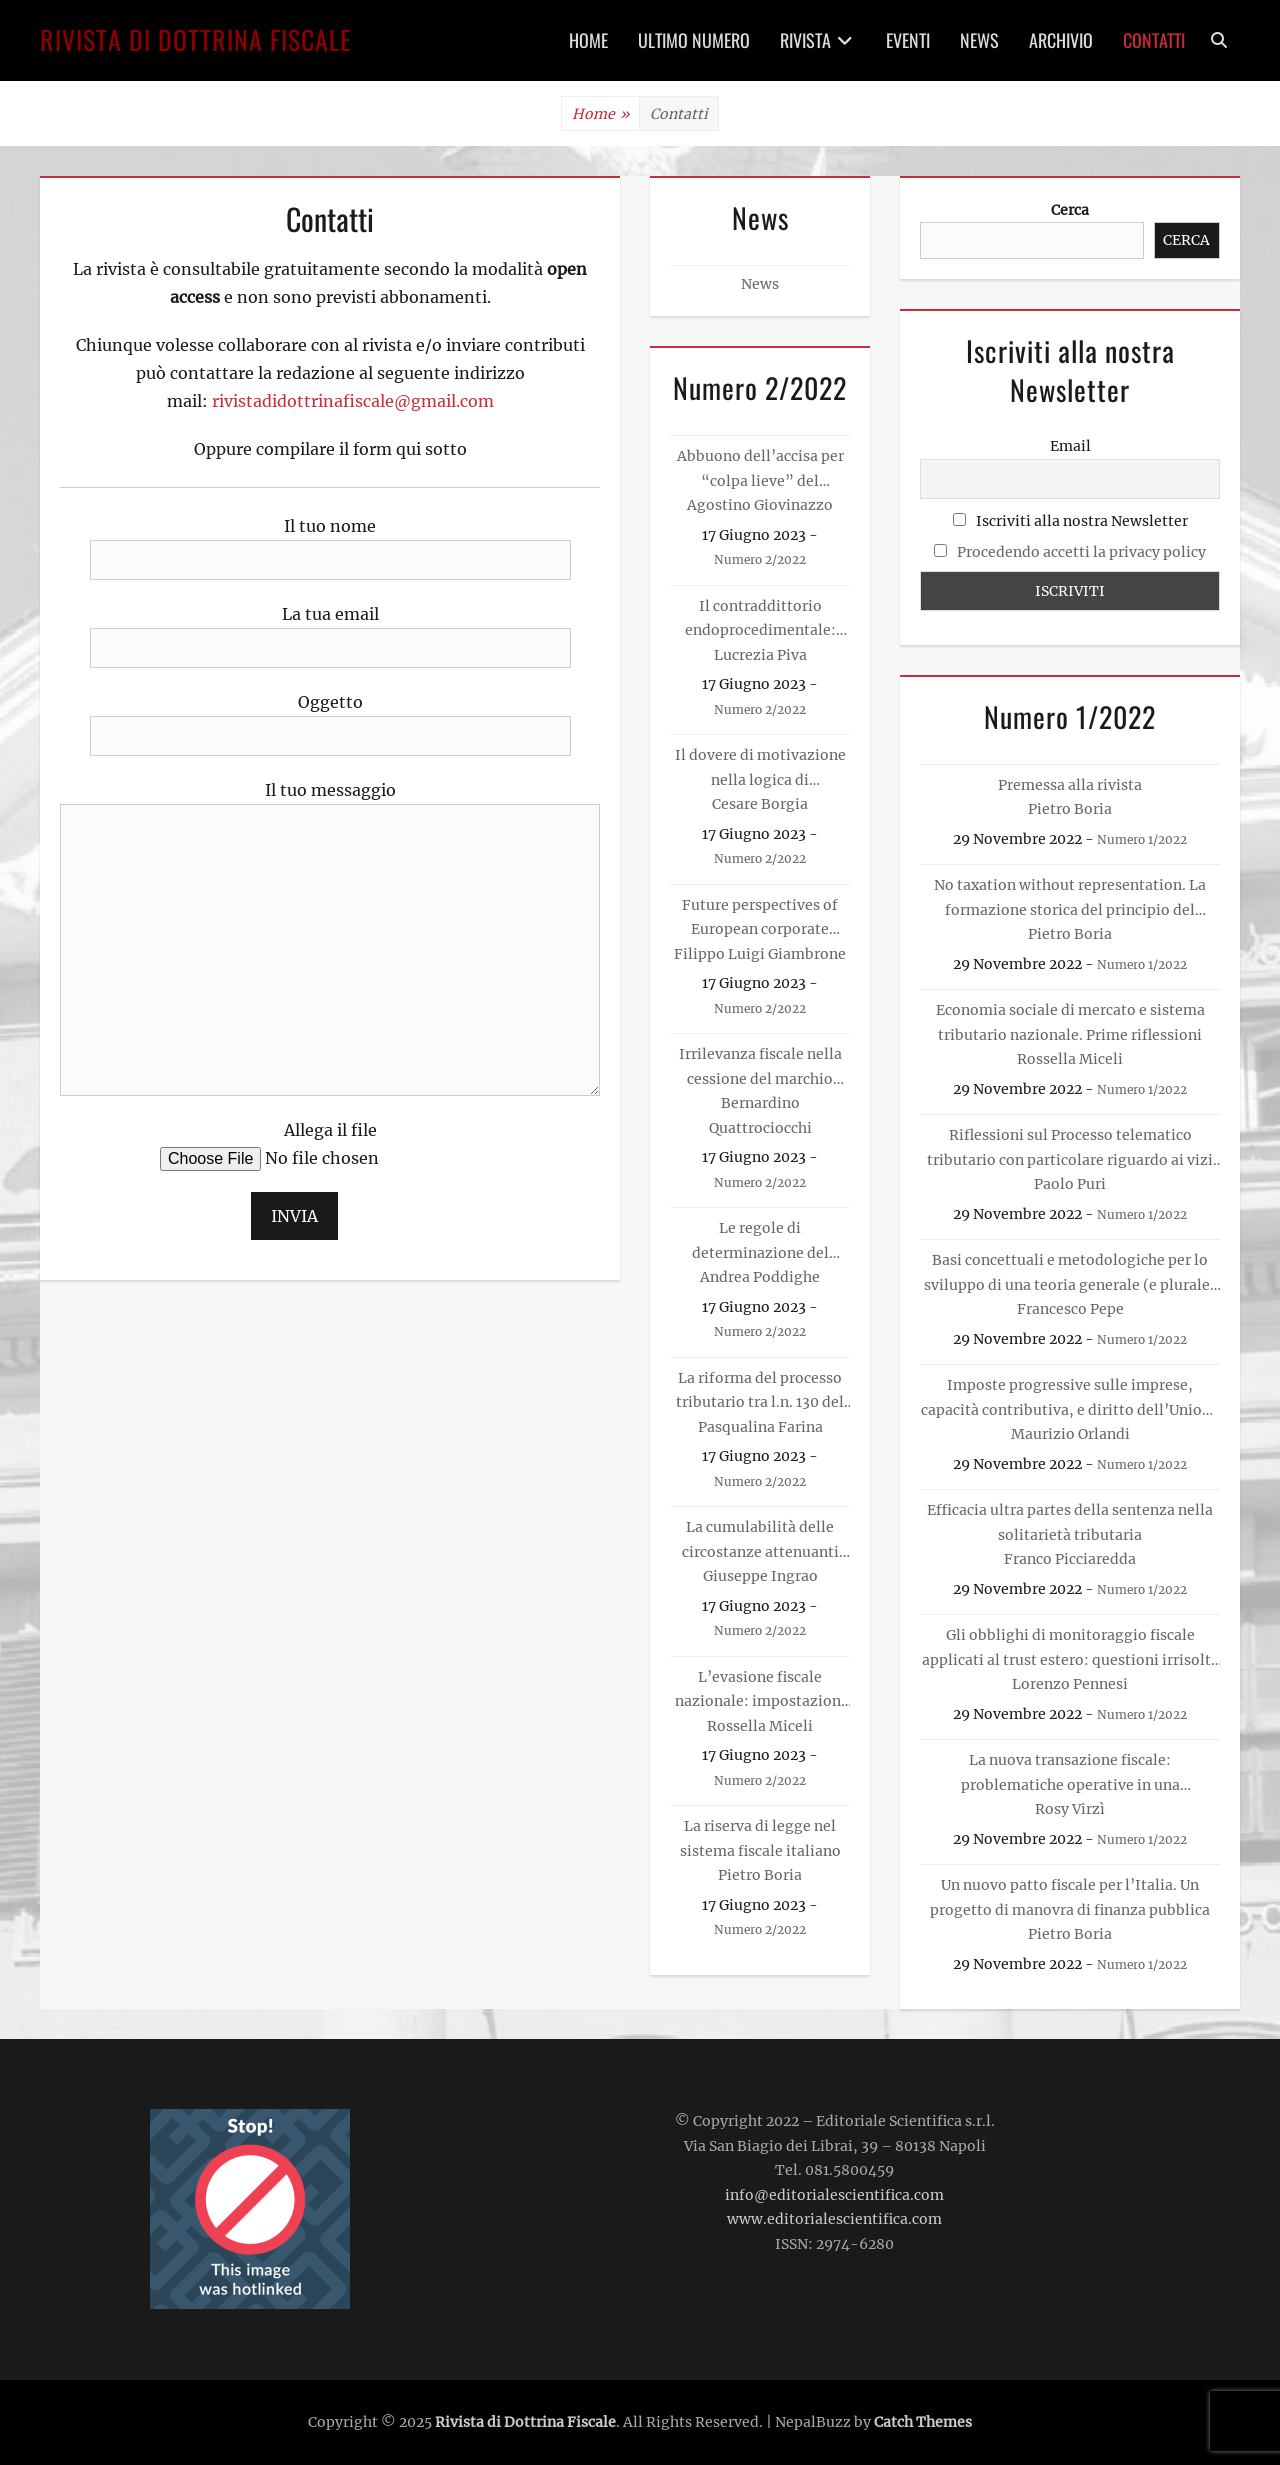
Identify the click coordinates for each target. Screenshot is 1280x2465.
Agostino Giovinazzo (760, 505)
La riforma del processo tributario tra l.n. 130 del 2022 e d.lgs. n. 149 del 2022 (760, 1392)
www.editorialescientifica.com (834, 2219)
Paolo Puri (1070, 1184)
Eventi (908, 40)
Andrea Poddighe (760, 1277)
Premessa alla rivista (1070, 785)
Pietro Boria (760, 1875)
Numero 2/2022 (760, 559)
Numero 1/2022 (1142, 839)
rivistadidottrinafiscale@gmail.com (353, 401)
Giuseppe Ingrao (760, 1576)
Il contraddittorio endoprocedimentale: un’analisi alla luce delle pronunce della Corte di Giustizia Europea (760, 620)
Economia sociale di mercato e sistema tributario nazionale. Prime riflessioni (1070, 1022)
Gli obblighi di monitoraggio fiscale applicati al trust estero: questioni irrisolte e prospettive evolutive (1070, 1649)
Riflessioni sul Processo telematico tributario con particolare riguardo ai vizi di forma (1070, 1149)
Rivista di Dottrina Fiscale (196, 39)
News (979, 40)
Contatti (1154, 40)
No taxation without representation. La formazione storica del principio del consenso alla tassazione (1070, 899)
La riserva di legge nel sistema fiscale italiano (760, 1838)
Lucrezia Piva (760, 655)
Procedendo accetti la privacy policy (1081, 552)
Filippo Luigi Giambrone (760, 954)
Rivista (805, 40)
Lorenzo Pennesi (1070, 1684)
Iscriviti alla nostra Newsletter (1070, 521)
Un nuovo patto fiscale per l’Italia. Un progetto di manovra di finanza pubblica (1070, 1897)
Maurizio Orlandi (1070, 1434)
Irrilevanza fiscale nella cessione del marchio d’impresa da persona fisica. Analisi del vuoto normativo (760, 1068)
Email (1070, 446)
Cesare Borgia (760, 804)
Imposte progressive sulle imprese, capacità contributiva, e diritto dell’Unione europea (1070, 1399)
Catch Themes (923, 2422)
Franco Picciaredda (1070, 1559)
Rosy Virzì (1070, 1809)
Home (588, 40)
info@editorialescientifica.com (834, 2195)
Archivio (1061, 40)
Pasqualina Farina (760, 1427)
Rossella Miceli (760, 1726)
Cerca (1070, 210)
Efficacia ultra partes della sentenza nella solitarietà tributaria (1070, 1522)
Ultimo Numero (694, 40)
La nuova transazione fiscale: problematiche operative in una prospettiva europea (1070, 1774)
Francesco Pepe (1070, 1309)
